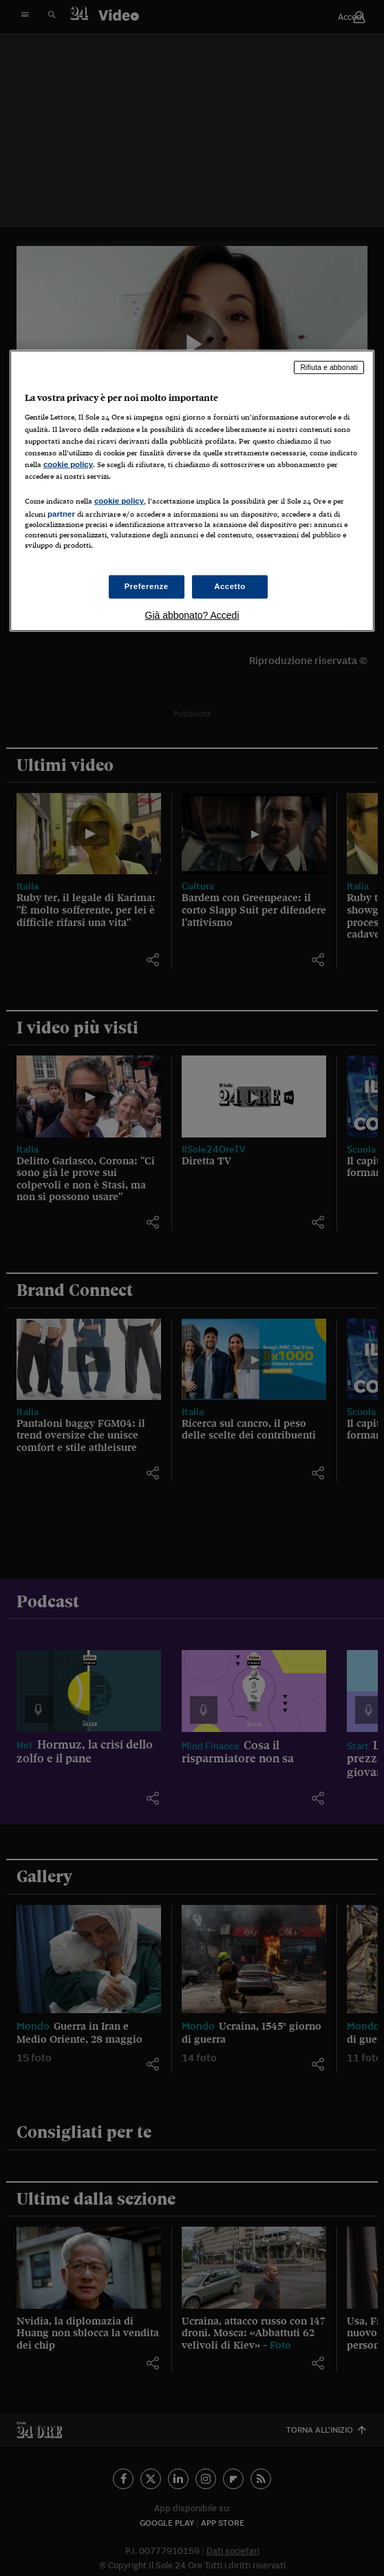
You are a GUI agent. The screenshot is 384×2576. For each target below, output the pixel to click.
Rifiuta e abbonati (329, 367)
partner (61, 514)
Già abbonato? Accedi (192, 615)
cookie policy (68, 464)
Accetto (230, 586)
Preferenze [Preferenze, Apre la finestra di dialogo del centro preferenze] (147, 586)
